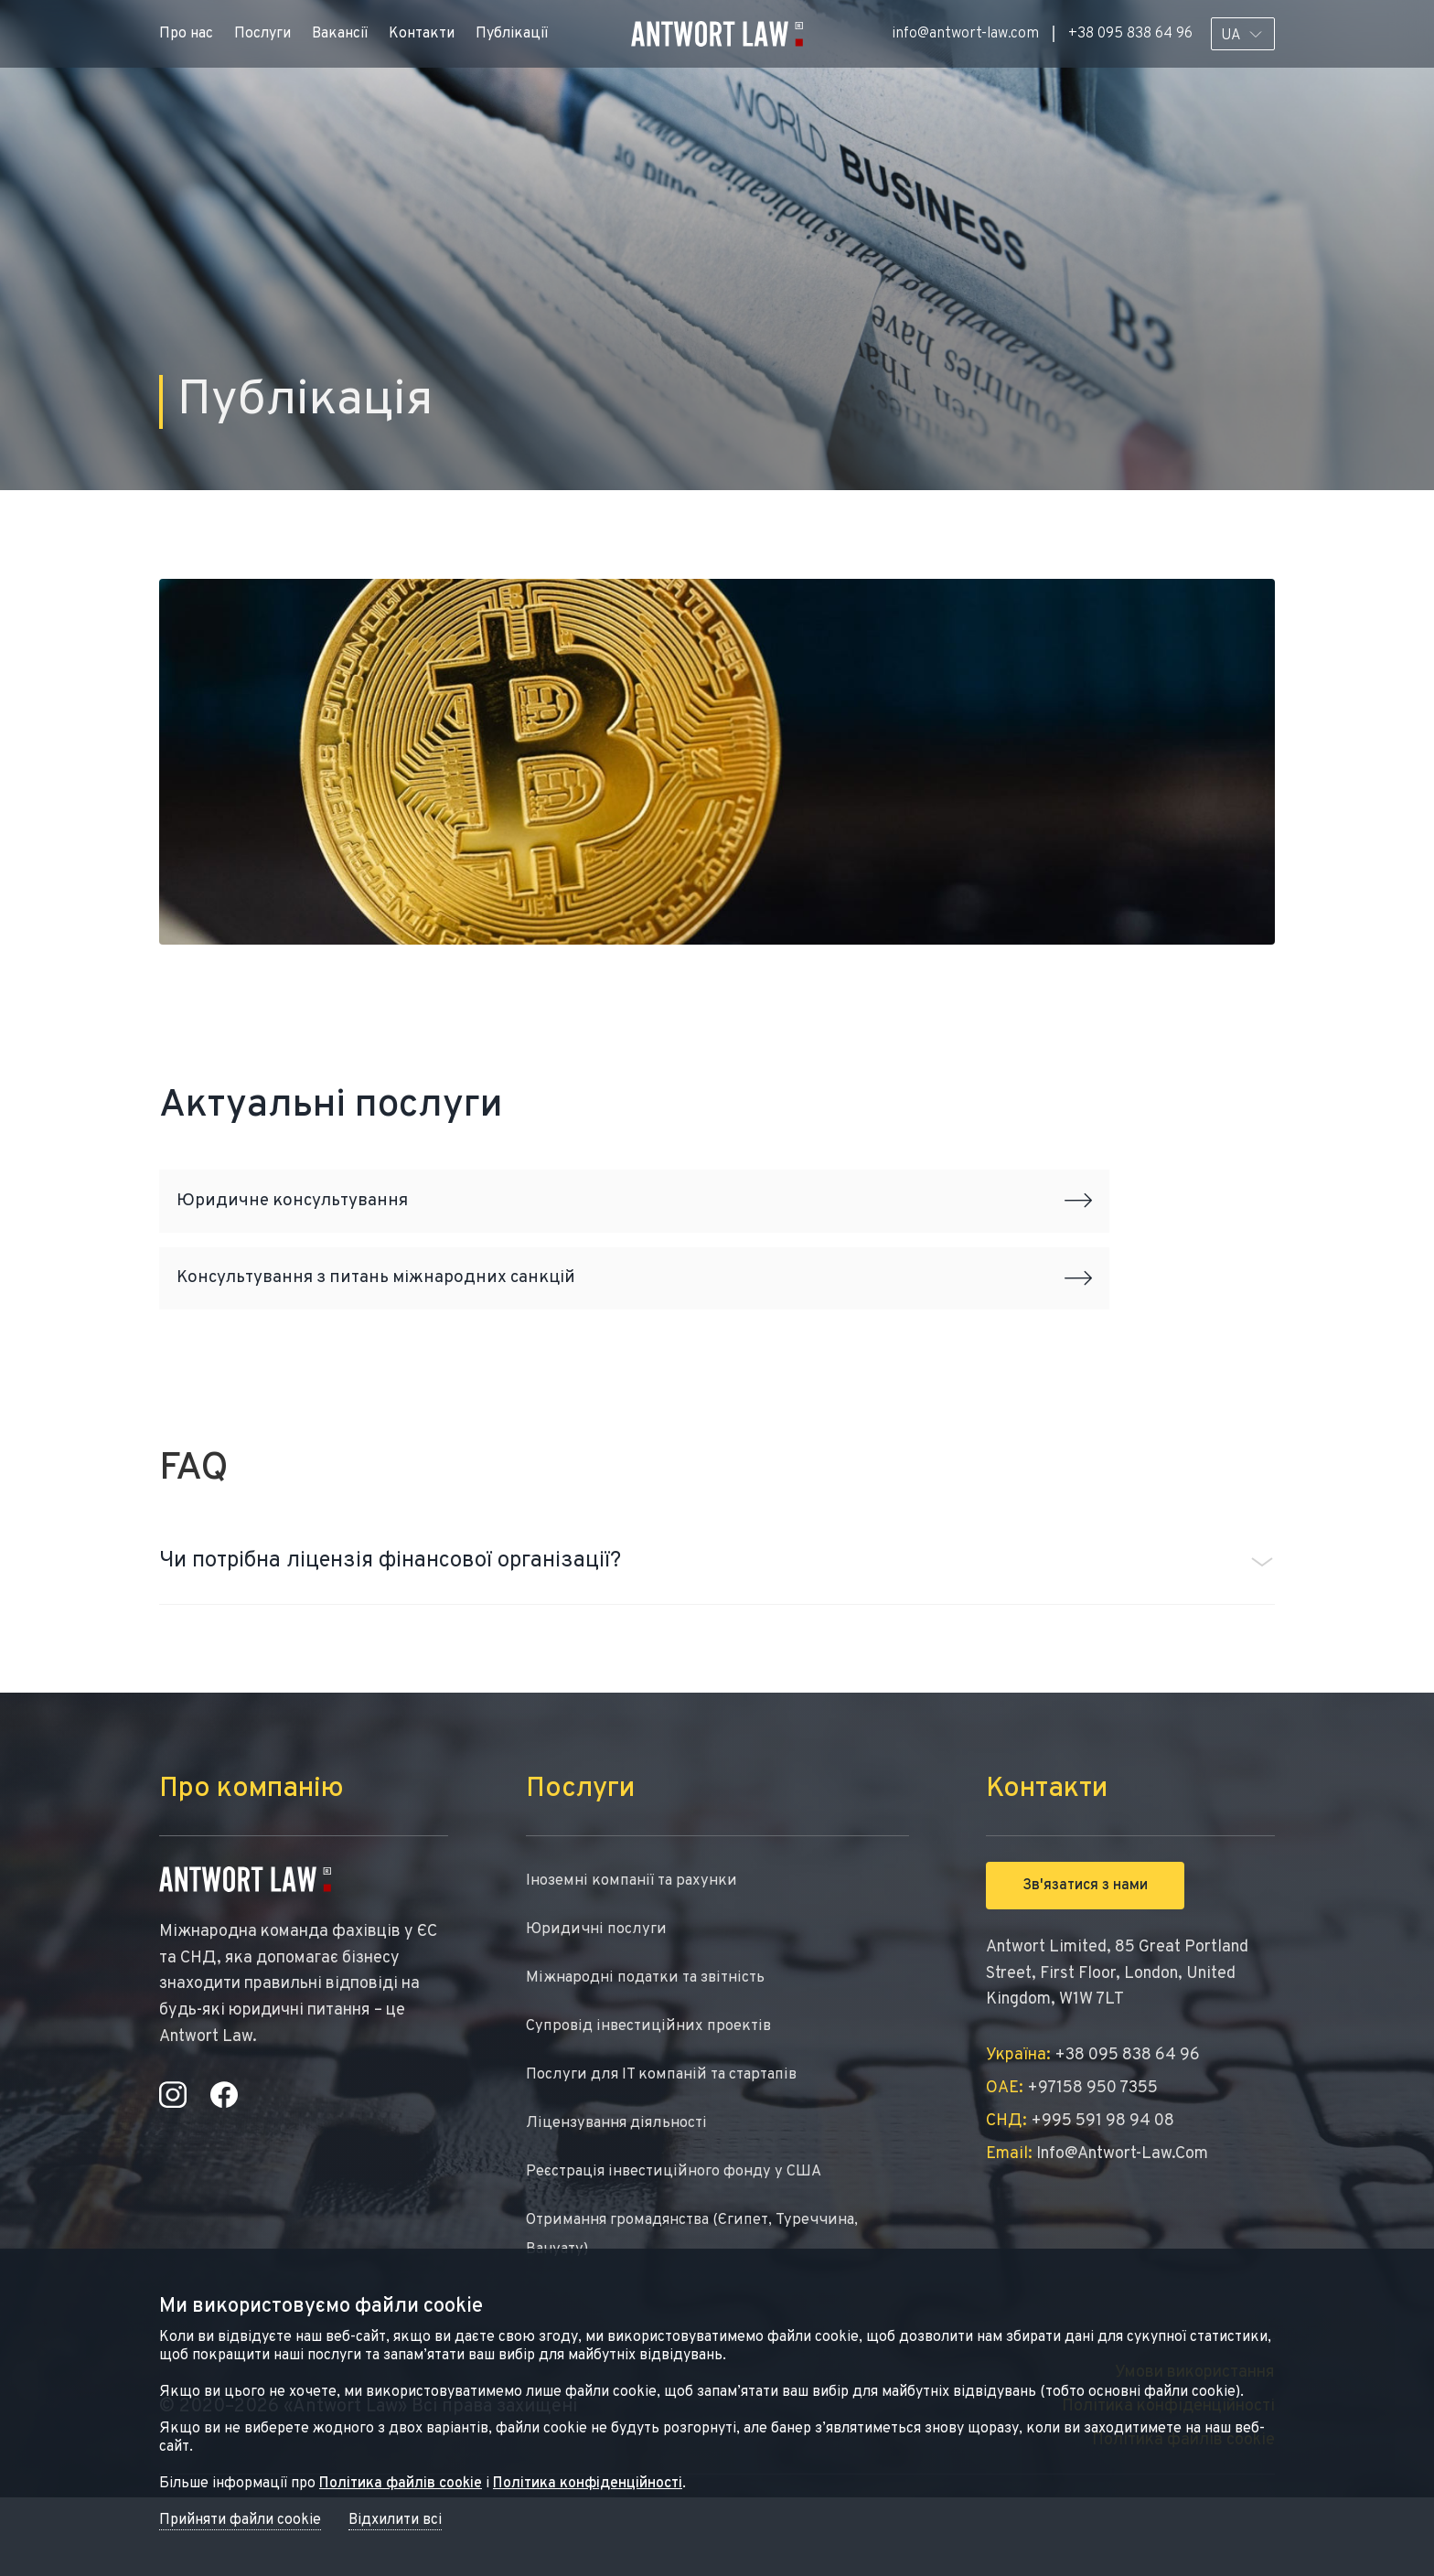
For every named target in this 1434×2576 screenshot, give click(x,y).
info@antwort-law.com (965, 34)
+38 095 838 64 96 (1130, 34)
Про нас (186, 34)
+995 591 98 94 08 (1080, 2175)
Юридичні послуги (597, 1986)
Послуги (262, 34)
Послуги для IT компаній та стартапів (670, 2140)
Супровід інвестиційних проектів (653, 2089)
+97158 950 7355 (1072, 2142)
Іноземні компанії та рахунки (637, 1935)
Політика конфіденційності (587, 2483)
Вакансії (340, 34)
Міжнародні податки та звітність (653, 2037)
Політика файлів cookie (400, 2483)
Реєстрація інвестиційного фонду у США (684, 2242)
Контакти (422, 34)
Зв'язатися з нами (1085, 1938)
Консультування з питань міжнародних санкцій (634, 1320)
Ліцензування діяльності (623, 2191)
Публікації (512, 34)
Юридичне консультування (634, 1210)
